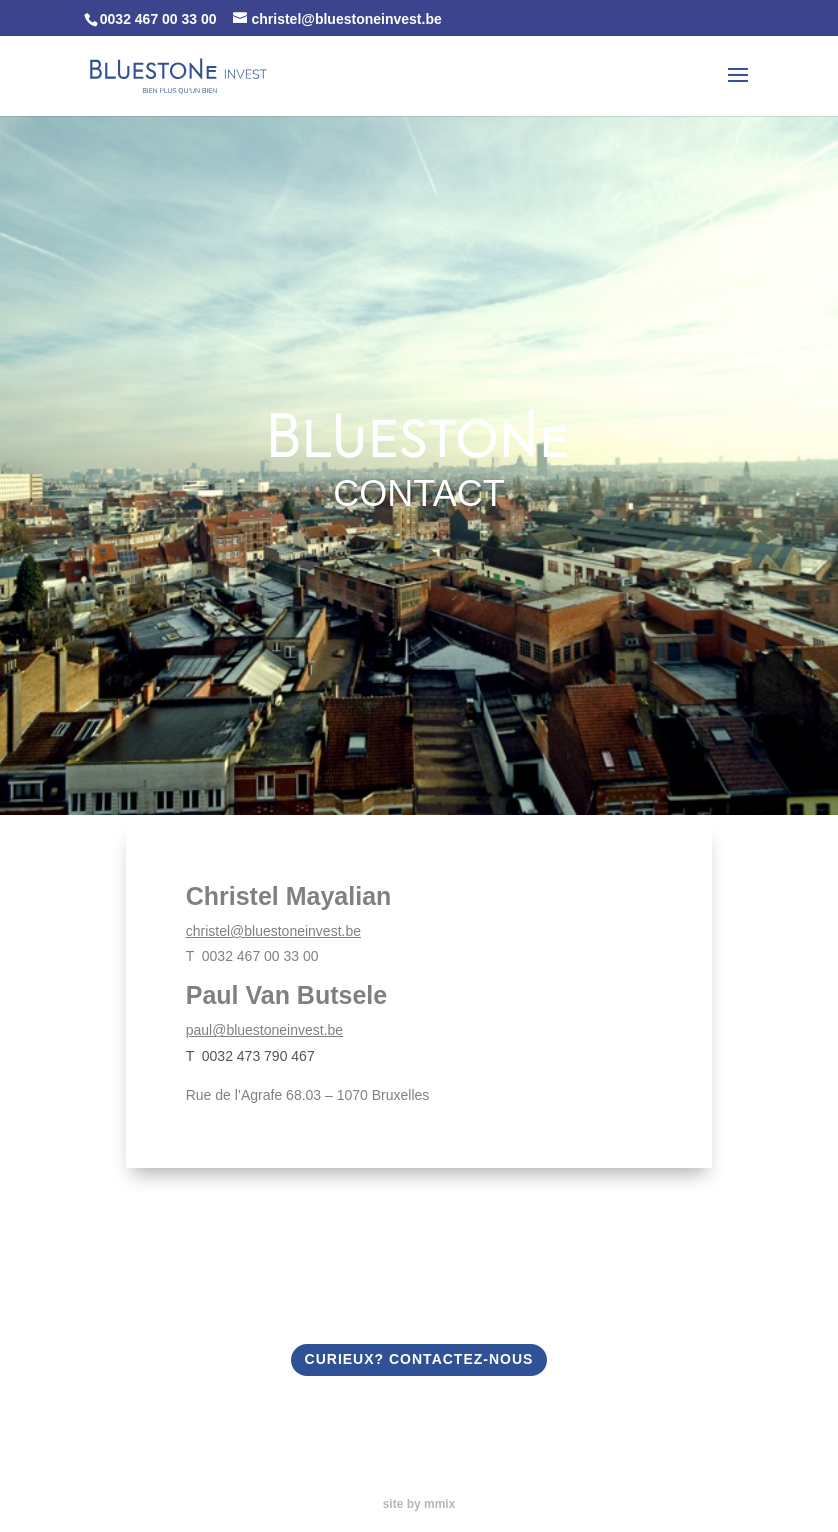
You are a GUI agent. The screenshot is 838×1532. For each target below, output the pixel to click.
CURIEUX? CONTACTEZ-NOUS (419, 1359)
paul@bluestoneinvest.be (264, 1030)
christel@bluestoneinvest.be (273, 931)
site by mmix (419, 1504)
